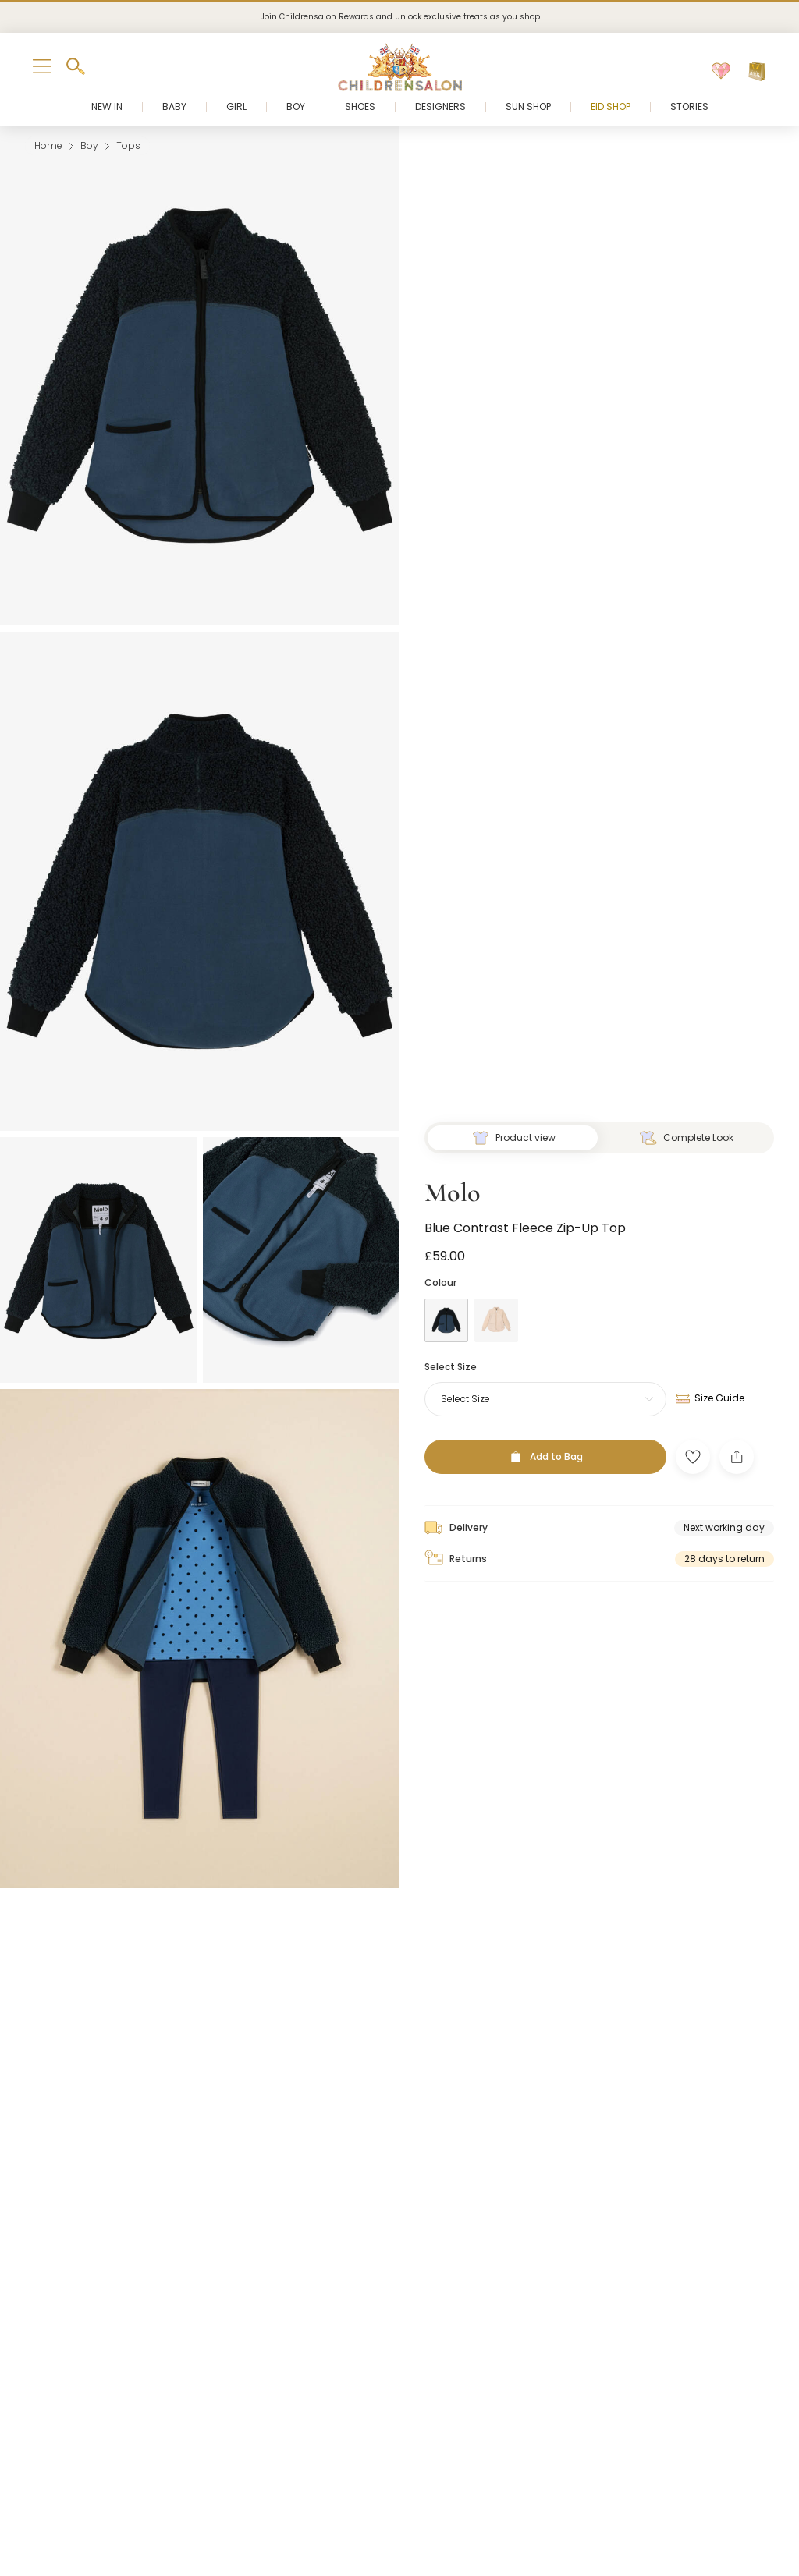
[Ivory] (496, 1308)
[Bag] (757, 71)
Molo (452, 1180)
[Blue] (446, 1308)
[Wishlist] (721, 71)
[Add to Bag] (545, 1444)
